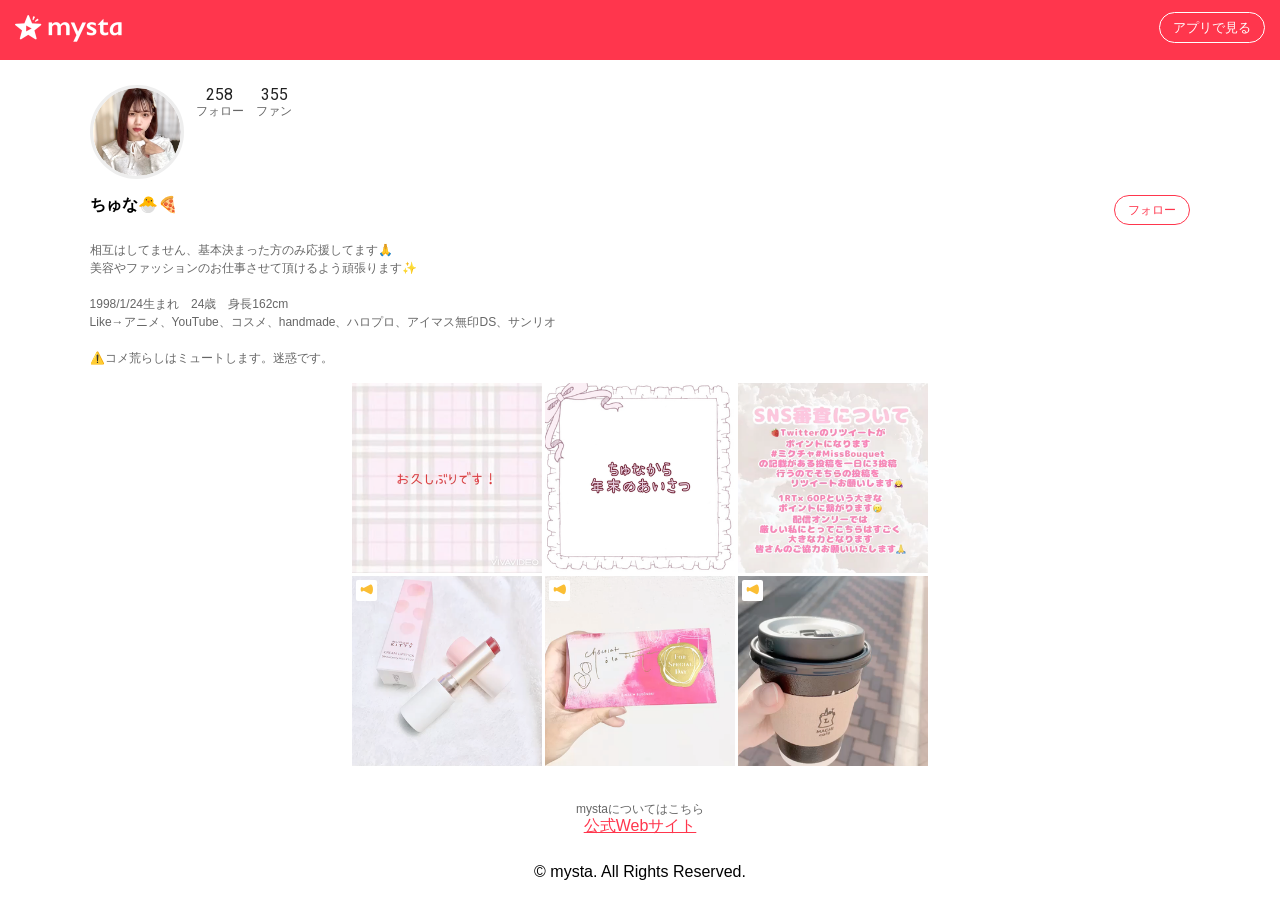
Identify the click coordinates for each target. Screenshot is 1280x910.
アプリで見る (1212, 27)
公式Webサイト (640, 825)
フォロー (1152, 210)
